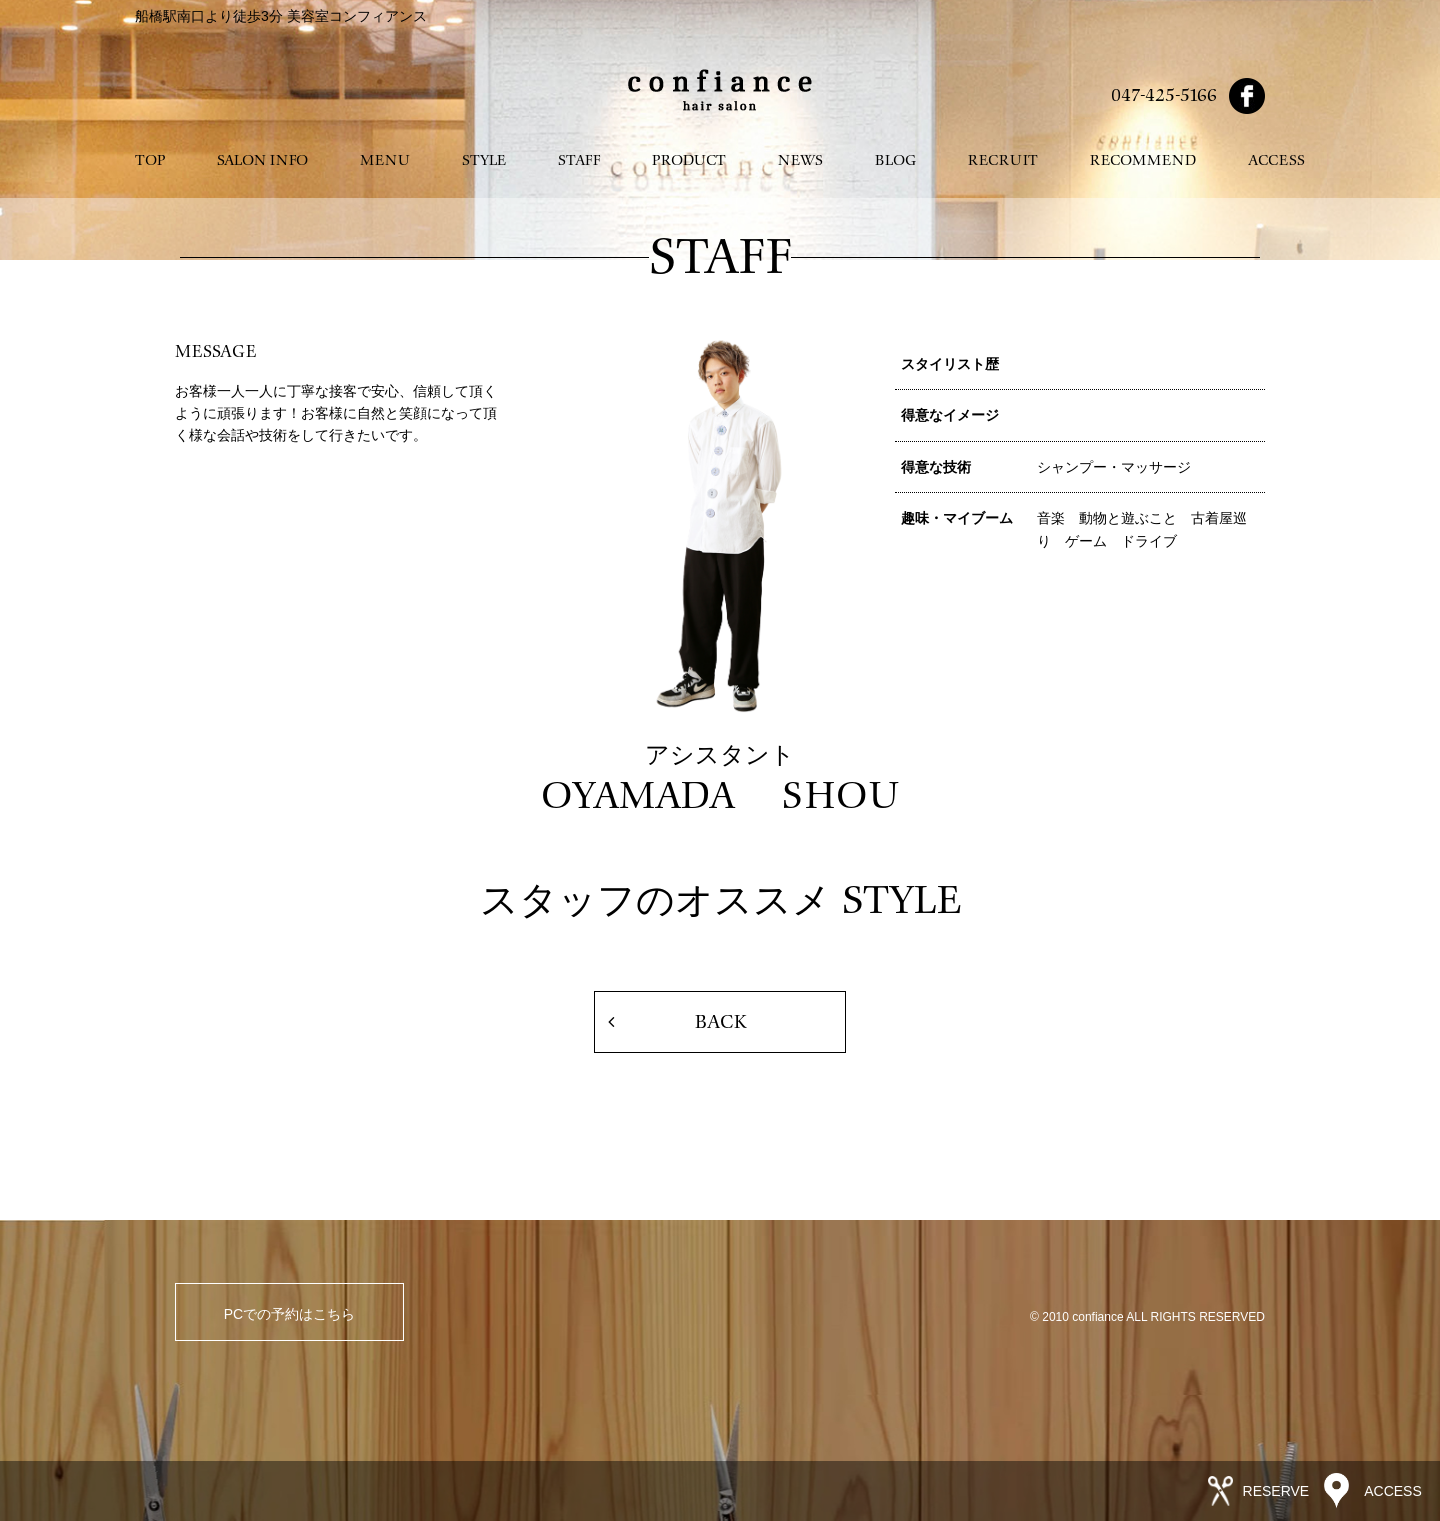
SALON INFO (262, 160)
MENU (385, 160)
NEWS (800, 160)
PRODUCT (689, 160)
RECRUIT (1003, 160)
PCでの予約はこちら (289, 1314)
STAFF (579, 160)
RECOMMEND (1143, 160)
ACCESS (1276, 160)
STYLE (484, 160)
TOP (150, 160)
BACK (720, 1022)
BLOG (895, 160)
